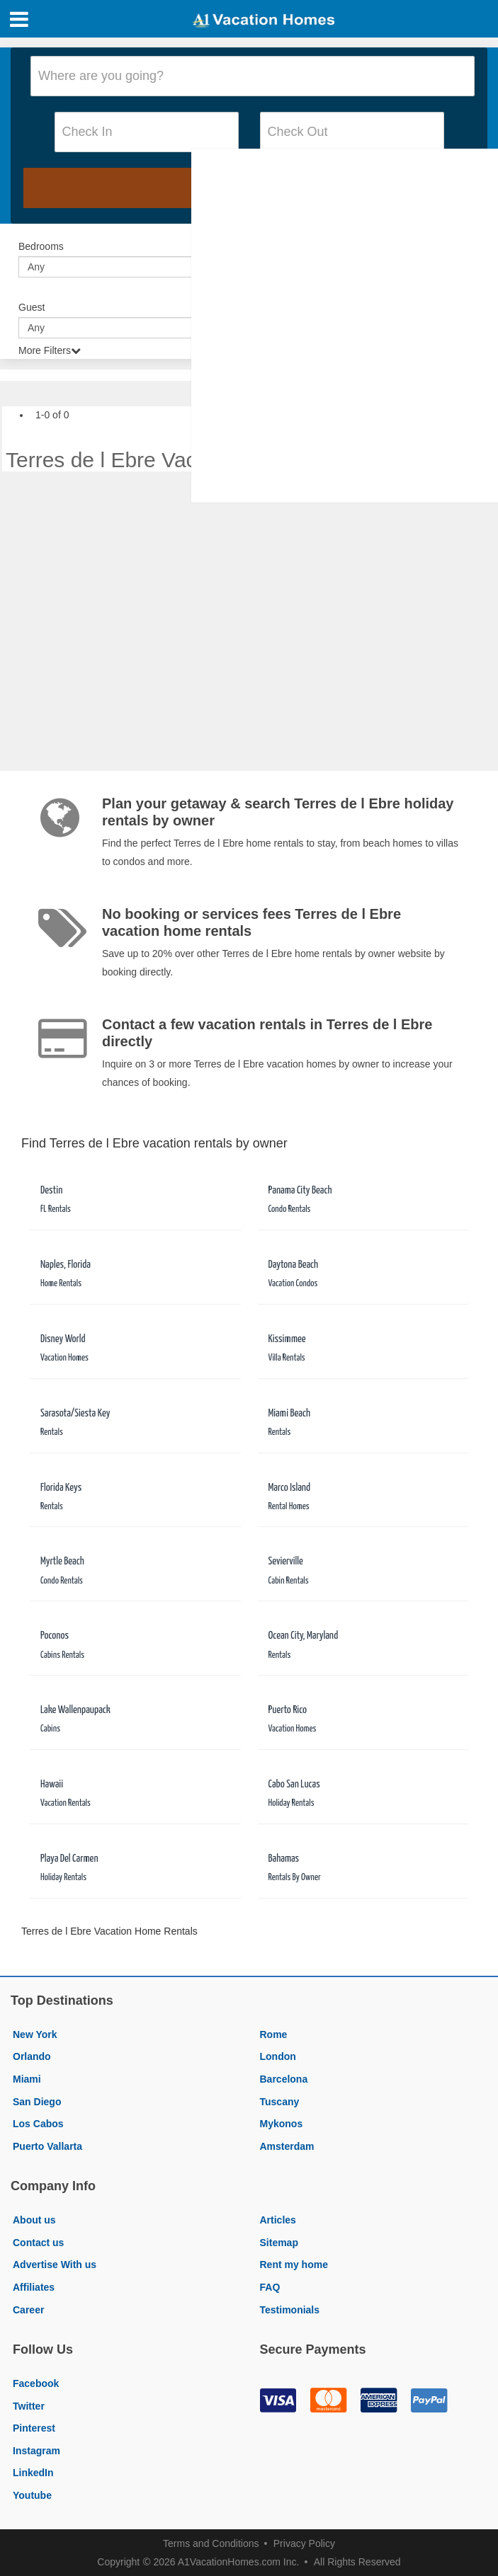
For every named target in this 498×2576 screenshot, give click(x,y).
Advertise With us (54, 2264)
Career (28, 2309)
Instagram (36, 2450)
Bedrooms (41, 246)
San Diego (37, 2101)
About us (34, 2220)
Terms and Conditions (211, 2543)
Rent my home (294, 2264)
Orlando (32, 2056)
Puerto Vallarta (47, 2146)
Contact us (38, 2242)
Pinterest (34, 2428)
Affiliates (34, 2287)
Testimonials (290, 2309)
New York (35, 2034)
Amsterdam (287, 2146)
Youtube (32, 2495)
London (278, 2056)
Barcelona (284, 2079)
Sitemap (279, 2242)
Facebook (36, 2383)
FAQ (270, 2287)
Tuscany (280, 2101)
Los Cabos (38, 2123)
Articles (278, 2220)
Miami (27, 2079)
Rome (274, 2034)
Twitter (29, 2406)
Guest (31, 307)
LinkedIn (33, 2472)
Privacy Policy (304, 2543)
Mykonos (281, 2123)
